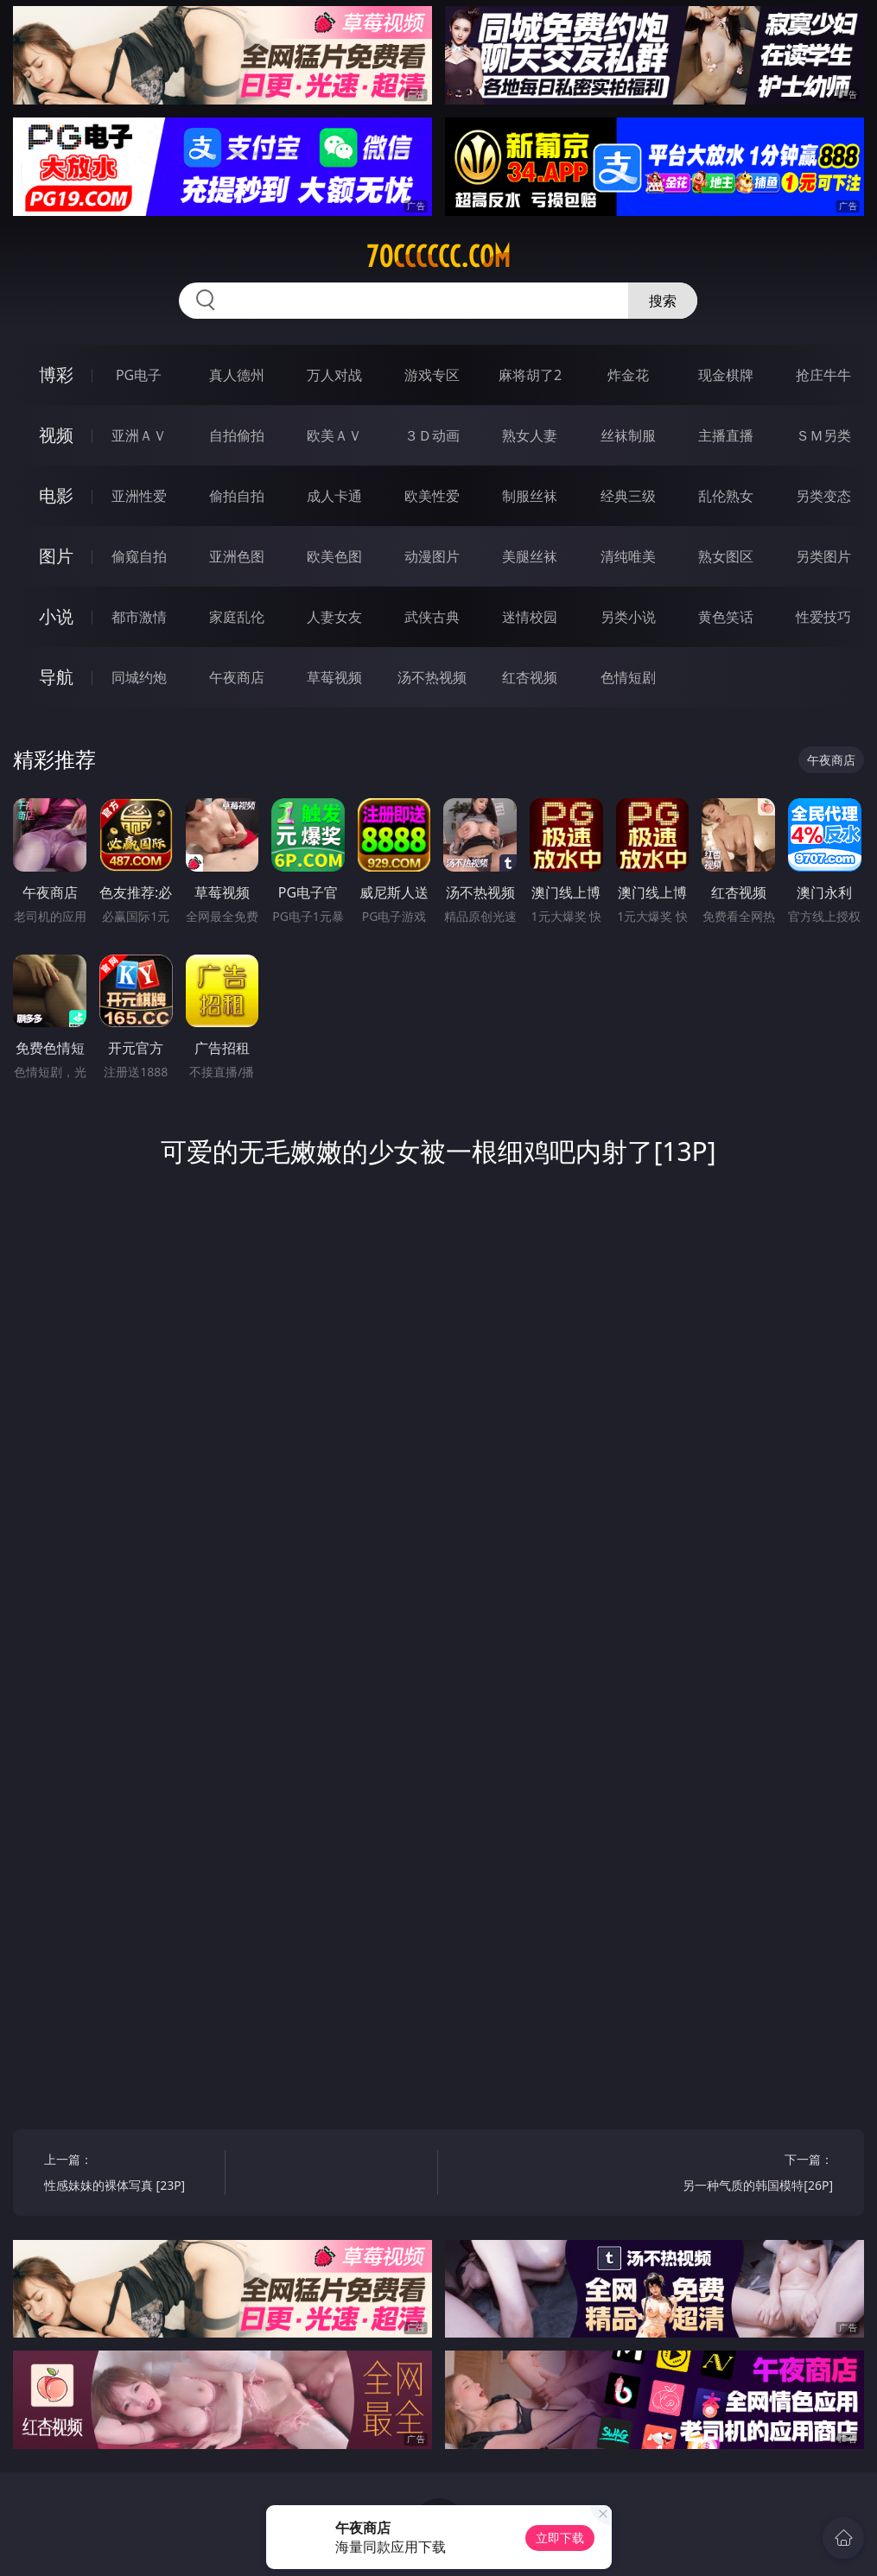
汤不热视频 (432, 677)
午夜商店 (236, 677)
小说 (56, 616)
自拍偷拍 (236, 435)
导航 (56, 676)
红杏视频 (529, 677)
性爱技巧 (823, 616)
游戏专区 (432, 374)
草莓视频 (334, 677)
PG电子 (139, 374)
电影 (56, 495)
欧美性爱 (432, 495)
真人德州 (236, 374)
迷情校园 (529, 616)
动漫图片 (432, 556)
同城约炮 (139, 677)
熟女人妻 (529, 435)
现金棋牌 (725, 374)
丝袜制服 (628, 435)
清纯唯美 (628, 556)
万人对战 (334, 374)
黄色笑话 (725, 616)
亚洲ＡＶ (139, 435)
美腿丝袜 (529, 556)
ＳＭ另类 (823, 435)
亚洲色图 (236, 556)
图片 (56, 556)
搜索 (663, 300)
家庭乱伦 (236, 616)
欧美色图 (334, 556)
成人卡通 (334, 495)
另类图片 (823, 556)
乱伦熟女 (725, 495)
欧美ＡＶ (334, 435)
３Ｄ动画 (432, 435)
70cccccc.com (438, 256)
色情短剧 (628, 677)
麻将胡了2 (530, 374)
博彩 (56, 374)
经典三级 (628, 495)
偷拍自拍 (236, 495)
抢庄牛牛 (823, 374)
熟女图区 (725, 556)
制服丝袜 (529, 495)
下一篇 (747, 2174)
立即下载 (560, 2537)
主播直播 (725, 435)
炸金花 (628, 374)
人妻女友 (334, 616)
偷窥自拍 (139, 556)
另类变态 (823, 495)
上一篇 (130, 2174)
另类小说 (628, 616)
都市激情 (139, 616)
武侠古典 (432, 616)
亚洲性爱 (139, 495)
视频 (56, 435)
